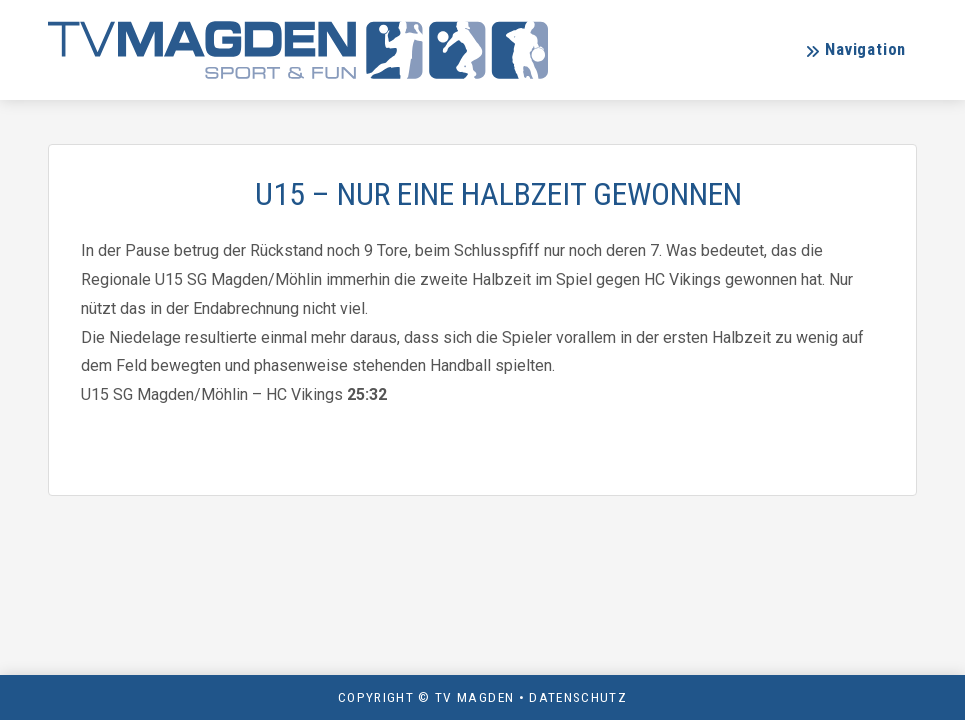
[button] (855, 50)
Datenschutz (578, 697)
